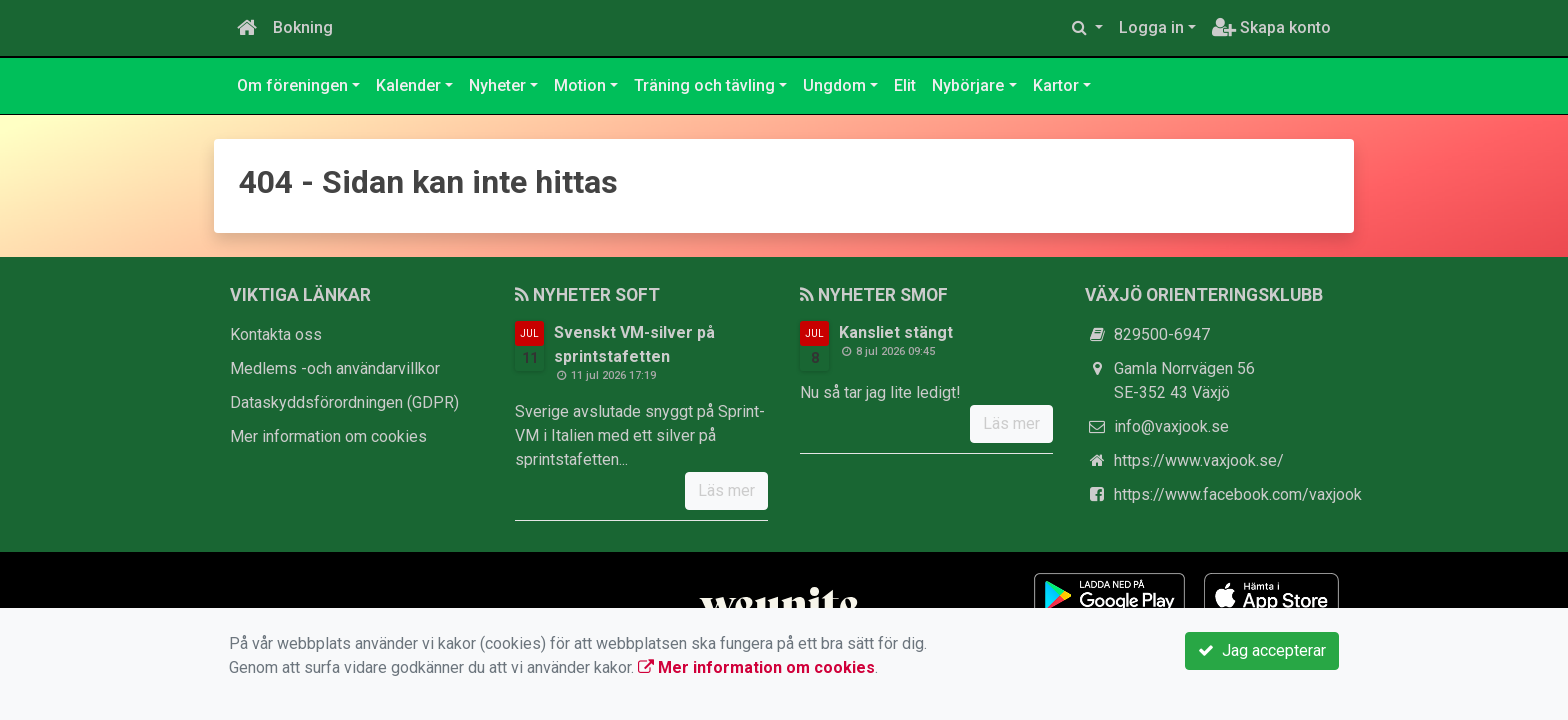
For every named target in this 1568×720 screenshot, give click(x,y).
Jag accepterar (1262, 650)
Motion (580, 85)
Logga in (1151, 27)
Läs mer (726, 490)
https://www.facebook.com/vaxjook (1238, 494)
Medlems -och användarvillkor (335, 368)
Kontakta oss (276, 334)
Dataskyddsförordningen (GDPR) (344, 402)
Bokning (303, 27)
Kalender (408, 85)
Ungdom (834, 85)
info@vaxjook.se (1171, 426)
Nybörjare (968, 85)
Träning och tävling (704, 85)
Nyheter (497, 85)
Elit (905, 85)
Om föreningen (292, 85)
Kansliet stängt (896, 332)
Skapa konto (1271, 27)
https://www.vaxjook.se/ (1199, 460)
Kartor (1056, 85)
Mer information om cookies (328, 436)
